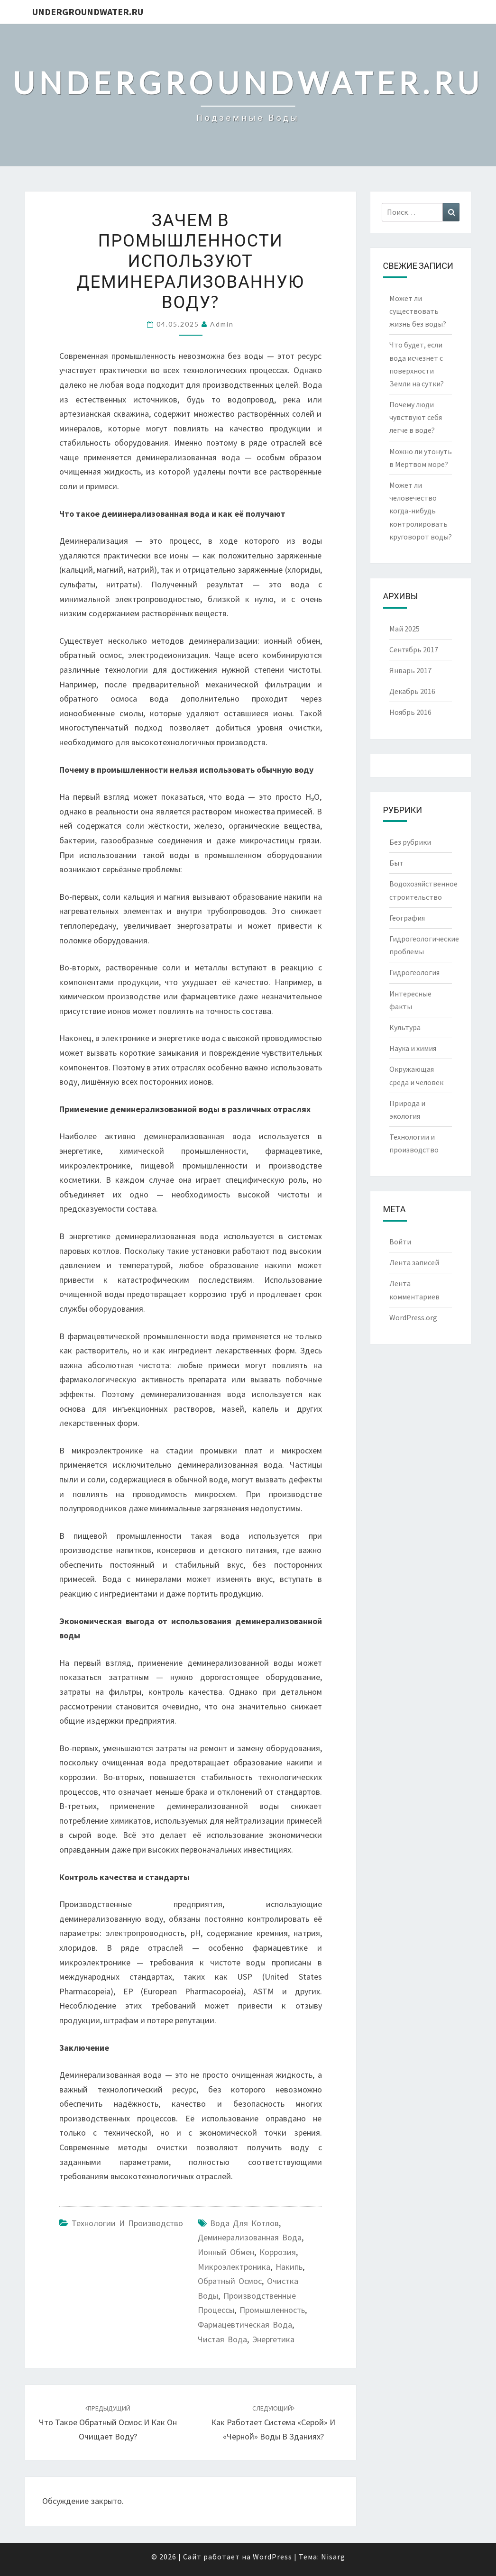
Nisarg (333, 2556)
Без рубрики (410, 842)
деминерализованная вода (250, 2237)
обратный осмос (230, 2280)
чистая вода (222, 2339)
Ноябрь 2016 (410, 712)
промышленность (272, 2309)
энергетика (273, 2339)
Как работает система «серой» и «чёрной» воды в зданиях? (273, 2423)
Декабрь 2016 (412, 691)
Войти (400, 1241)
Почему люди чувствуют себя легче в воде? (415, 417)
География (407, 918)
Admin (222, 324)
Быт (396, 863)
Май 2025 (404, 628)
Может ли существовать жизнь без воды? (417, 311)
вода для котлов (244, 2223)
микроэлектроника (234, 2266)
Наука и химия (412, 1048)
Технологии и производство (127, 2223)
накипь (289, 2266)
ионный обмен (226, 2252)
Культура (405, 1027)
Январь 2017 (410, 670)
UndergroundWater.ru (87, 12)
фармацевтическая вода (245, 2324)
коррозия (277, 2252)
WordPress (272, 2556)
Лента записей (414, 1262)
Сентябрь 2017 (413, 649)
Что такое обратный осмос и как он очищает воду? (108, 2423)
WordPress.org (413, 1317)
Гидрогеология (414, 972)
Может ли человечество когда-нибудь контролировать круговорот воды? (420, 510)
